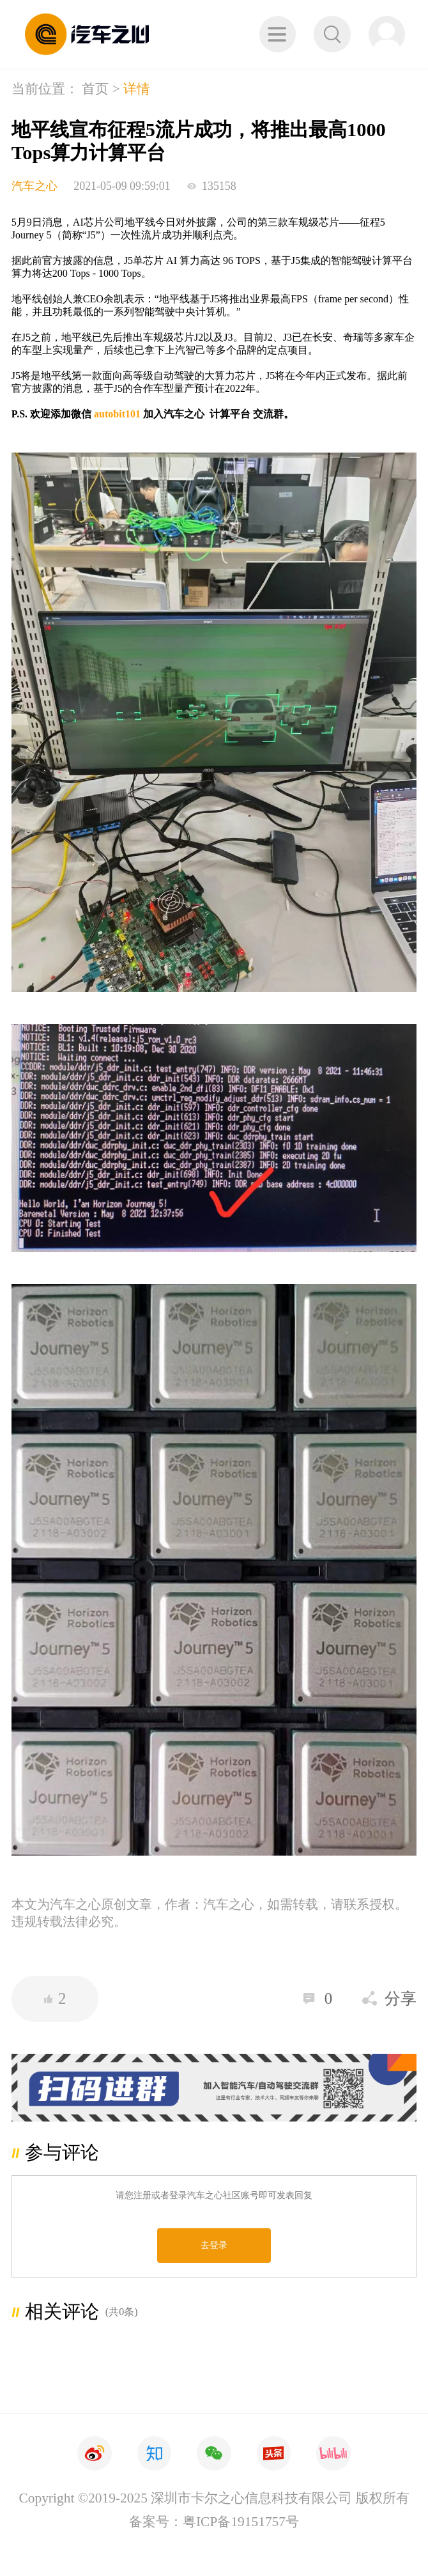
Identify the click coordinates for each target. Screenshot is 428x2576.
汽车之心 (34, 186)
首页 (95, 89)
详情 (136, 89)
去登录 (214, 2245)
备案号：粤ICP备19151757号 (214, 2521)
